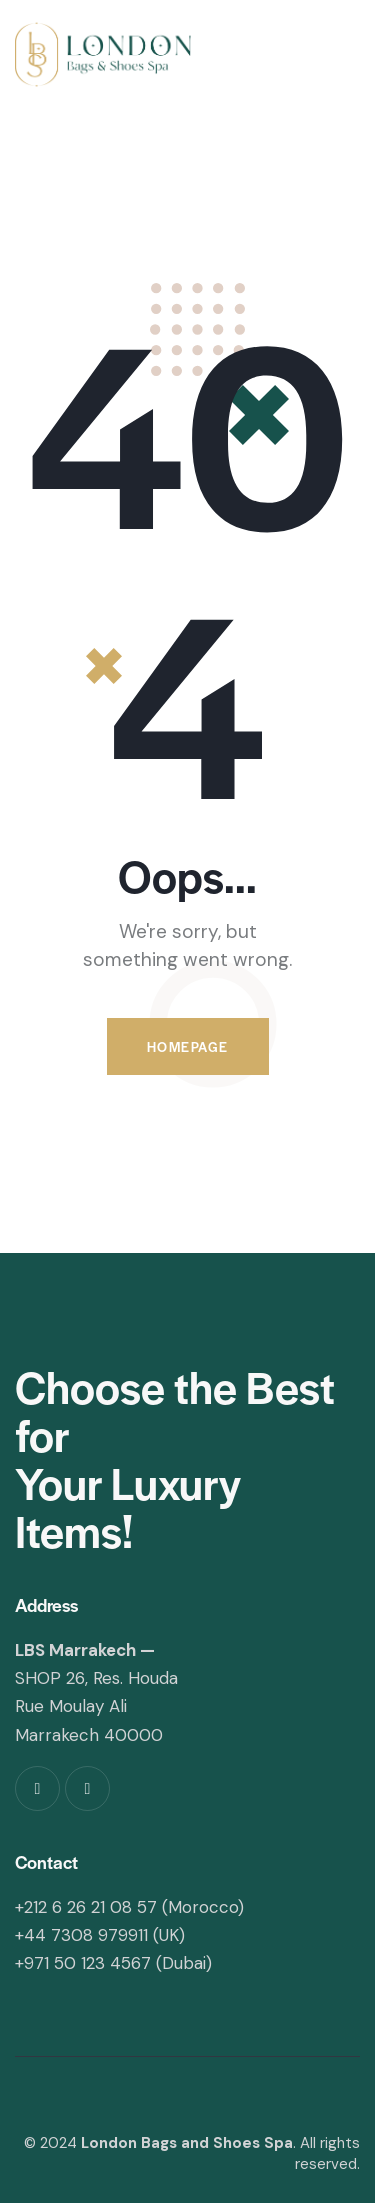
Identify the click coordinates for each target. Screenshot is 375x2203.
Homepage (188, 1046)
